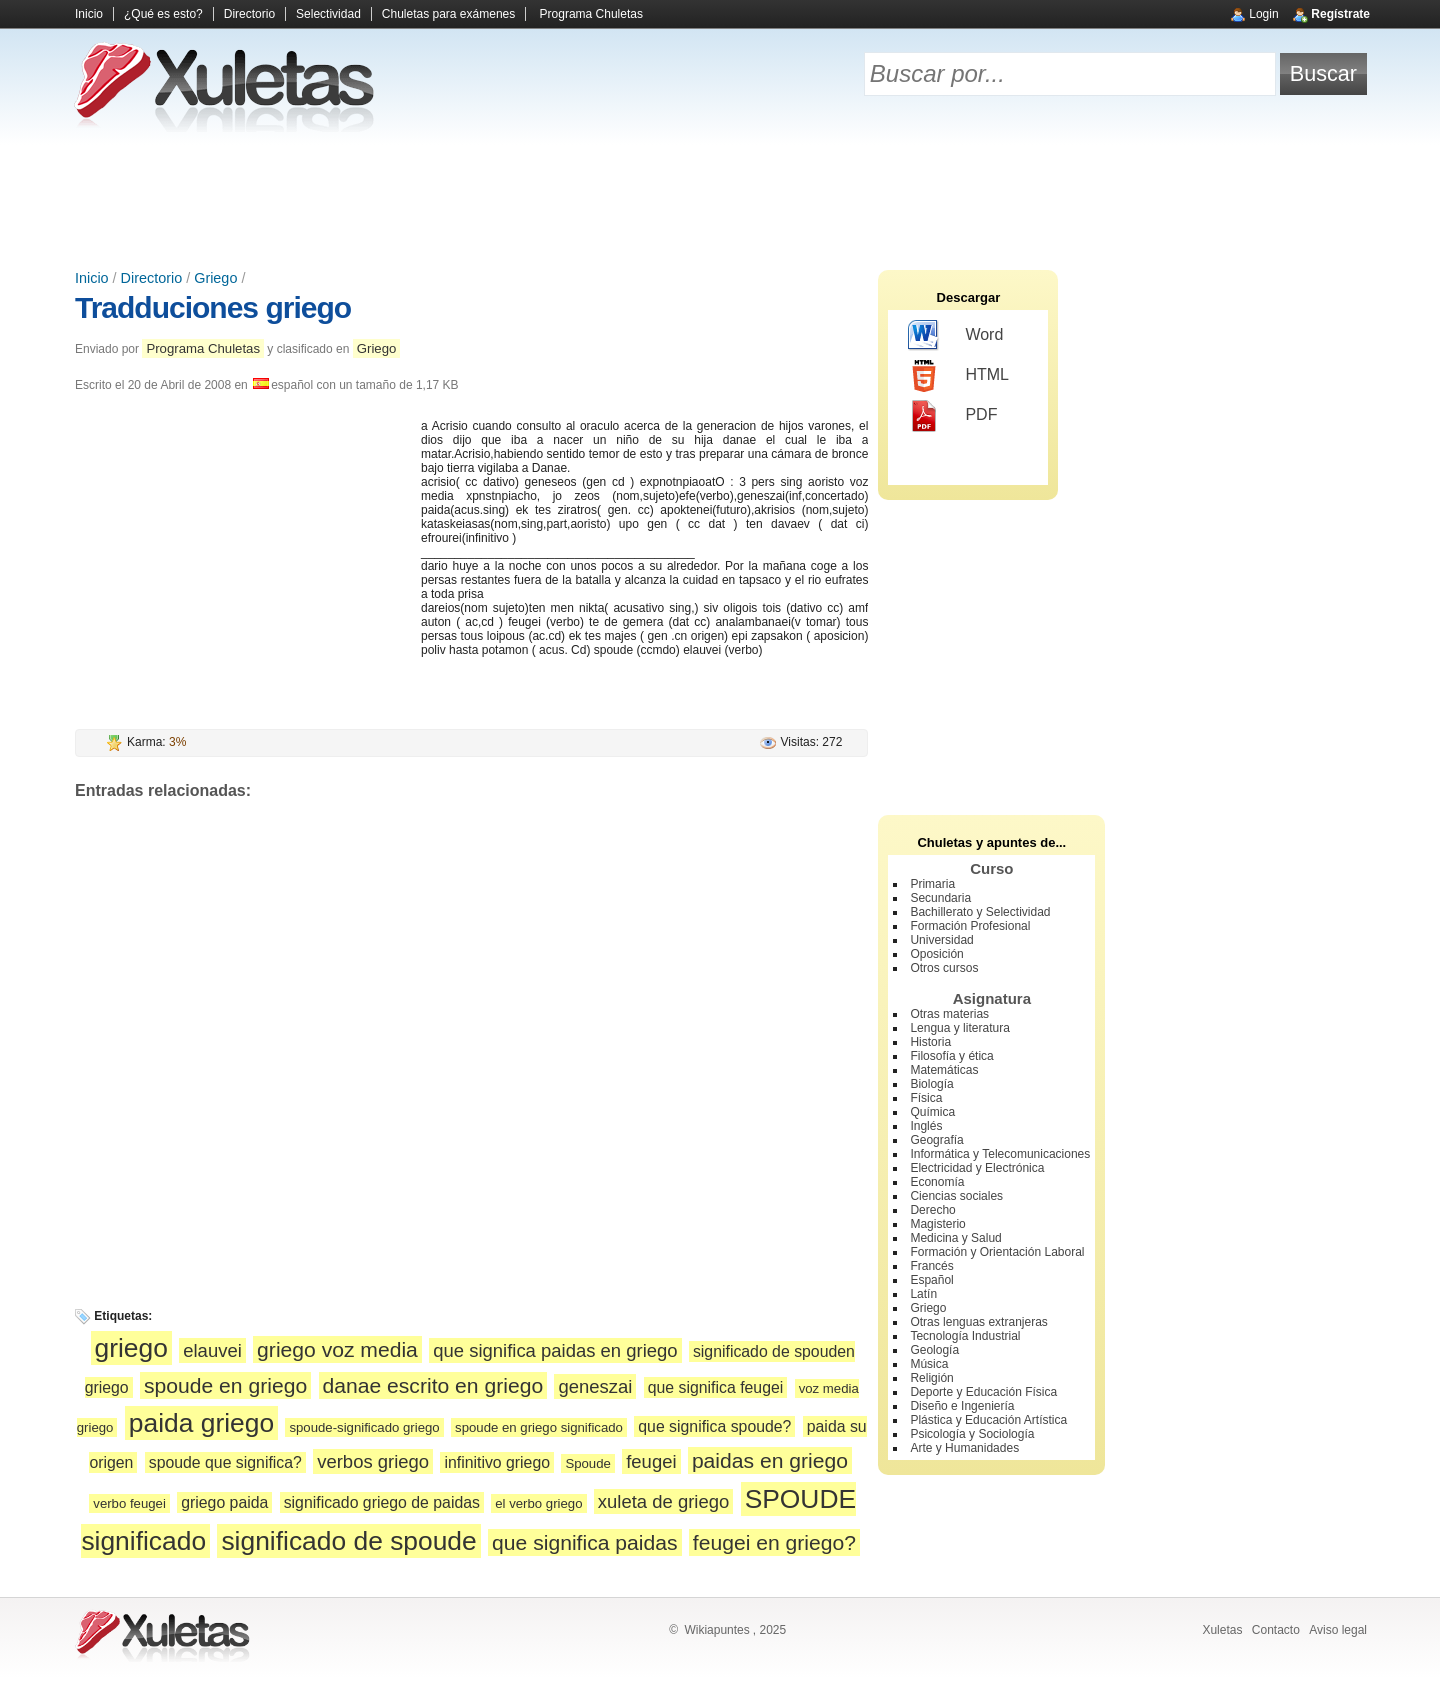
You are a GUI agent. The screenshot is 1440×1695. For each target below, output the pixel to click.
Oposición (936, 954)
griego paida (224, 1502)
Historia (930, 1042)
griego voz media (337, 1349)
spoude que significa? (225, 1462)
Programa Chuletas (591, 14)
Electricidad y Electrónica (977, 1168)
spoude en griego (225, 1385)
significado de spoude (348, 1541)
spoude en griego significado (539, 1427)
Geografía (936, 1140)
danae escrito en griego (433, 1385)
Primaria (932, 884)
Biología (931, 1084)
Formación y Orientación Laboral (997, 1252)
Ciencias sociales (956, 1196)
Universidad (941, 940)
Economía (937, 1182)
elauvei (212, 1350)
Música (929, 1364)
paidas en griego (770, 1460)
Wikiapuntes (716, 1630)
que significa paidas (584, 1542)
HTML (958, 376)
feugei (651, 1461)
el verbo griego (538, 1503)
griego (131, 1348)
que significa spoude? (714, 1426)
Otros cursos (944, 968)
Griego (215, 278)
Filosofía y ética (951, 1056)
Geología (934, 1350)
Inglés (926, 1126)
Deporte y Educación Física (983, 1392)
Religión (931, 1378)
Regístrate (1340, 14)
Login (1263, 14)
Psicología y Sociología (972, 1434)
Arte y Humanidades (964, 1448)
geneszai (595, 1386)
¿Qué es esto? (163, 14)
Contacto (1276, 1630)
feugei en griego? (774, 1542)
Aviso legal (1338, 1630)
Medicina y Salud (955, 1238)
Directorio (249, 14)
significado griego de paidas (382, 1502)
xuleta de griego (663, 1501)
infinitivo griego (497, 1462)
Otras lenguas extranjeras (978, 1322)
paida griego (201, 1423)
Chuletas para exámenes (448, 14)
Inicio (89, 14)
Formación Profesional (970, 926)
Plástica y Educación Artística (988, 1420)
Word (955, 336)
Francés (931, 1266)
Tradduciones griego (213, 307)
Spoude (587, 1463)
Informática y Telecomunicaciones (1000, 1154)
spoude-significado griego (364, 1427)
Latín (923, 1294)
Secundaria (940, 898)
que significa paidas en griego (555, 1350)
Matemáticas (944, 1070)
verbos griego (373, 1461)
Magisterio (937, 1224)
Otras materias (949, 1014)
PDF (952, 416)
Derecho (932, 1210)
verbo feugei (129, 1503)
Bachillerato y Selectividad (980, 912)
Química (932, 1112)
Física (926, 1098)
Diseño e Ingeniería (962, 1406)
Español (931, 1280)
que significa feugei (716, 1387)
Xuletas (1222, 1630)
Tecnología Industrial (965, 1336)
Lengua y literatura (959, 1028)
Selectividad (328, 14)
